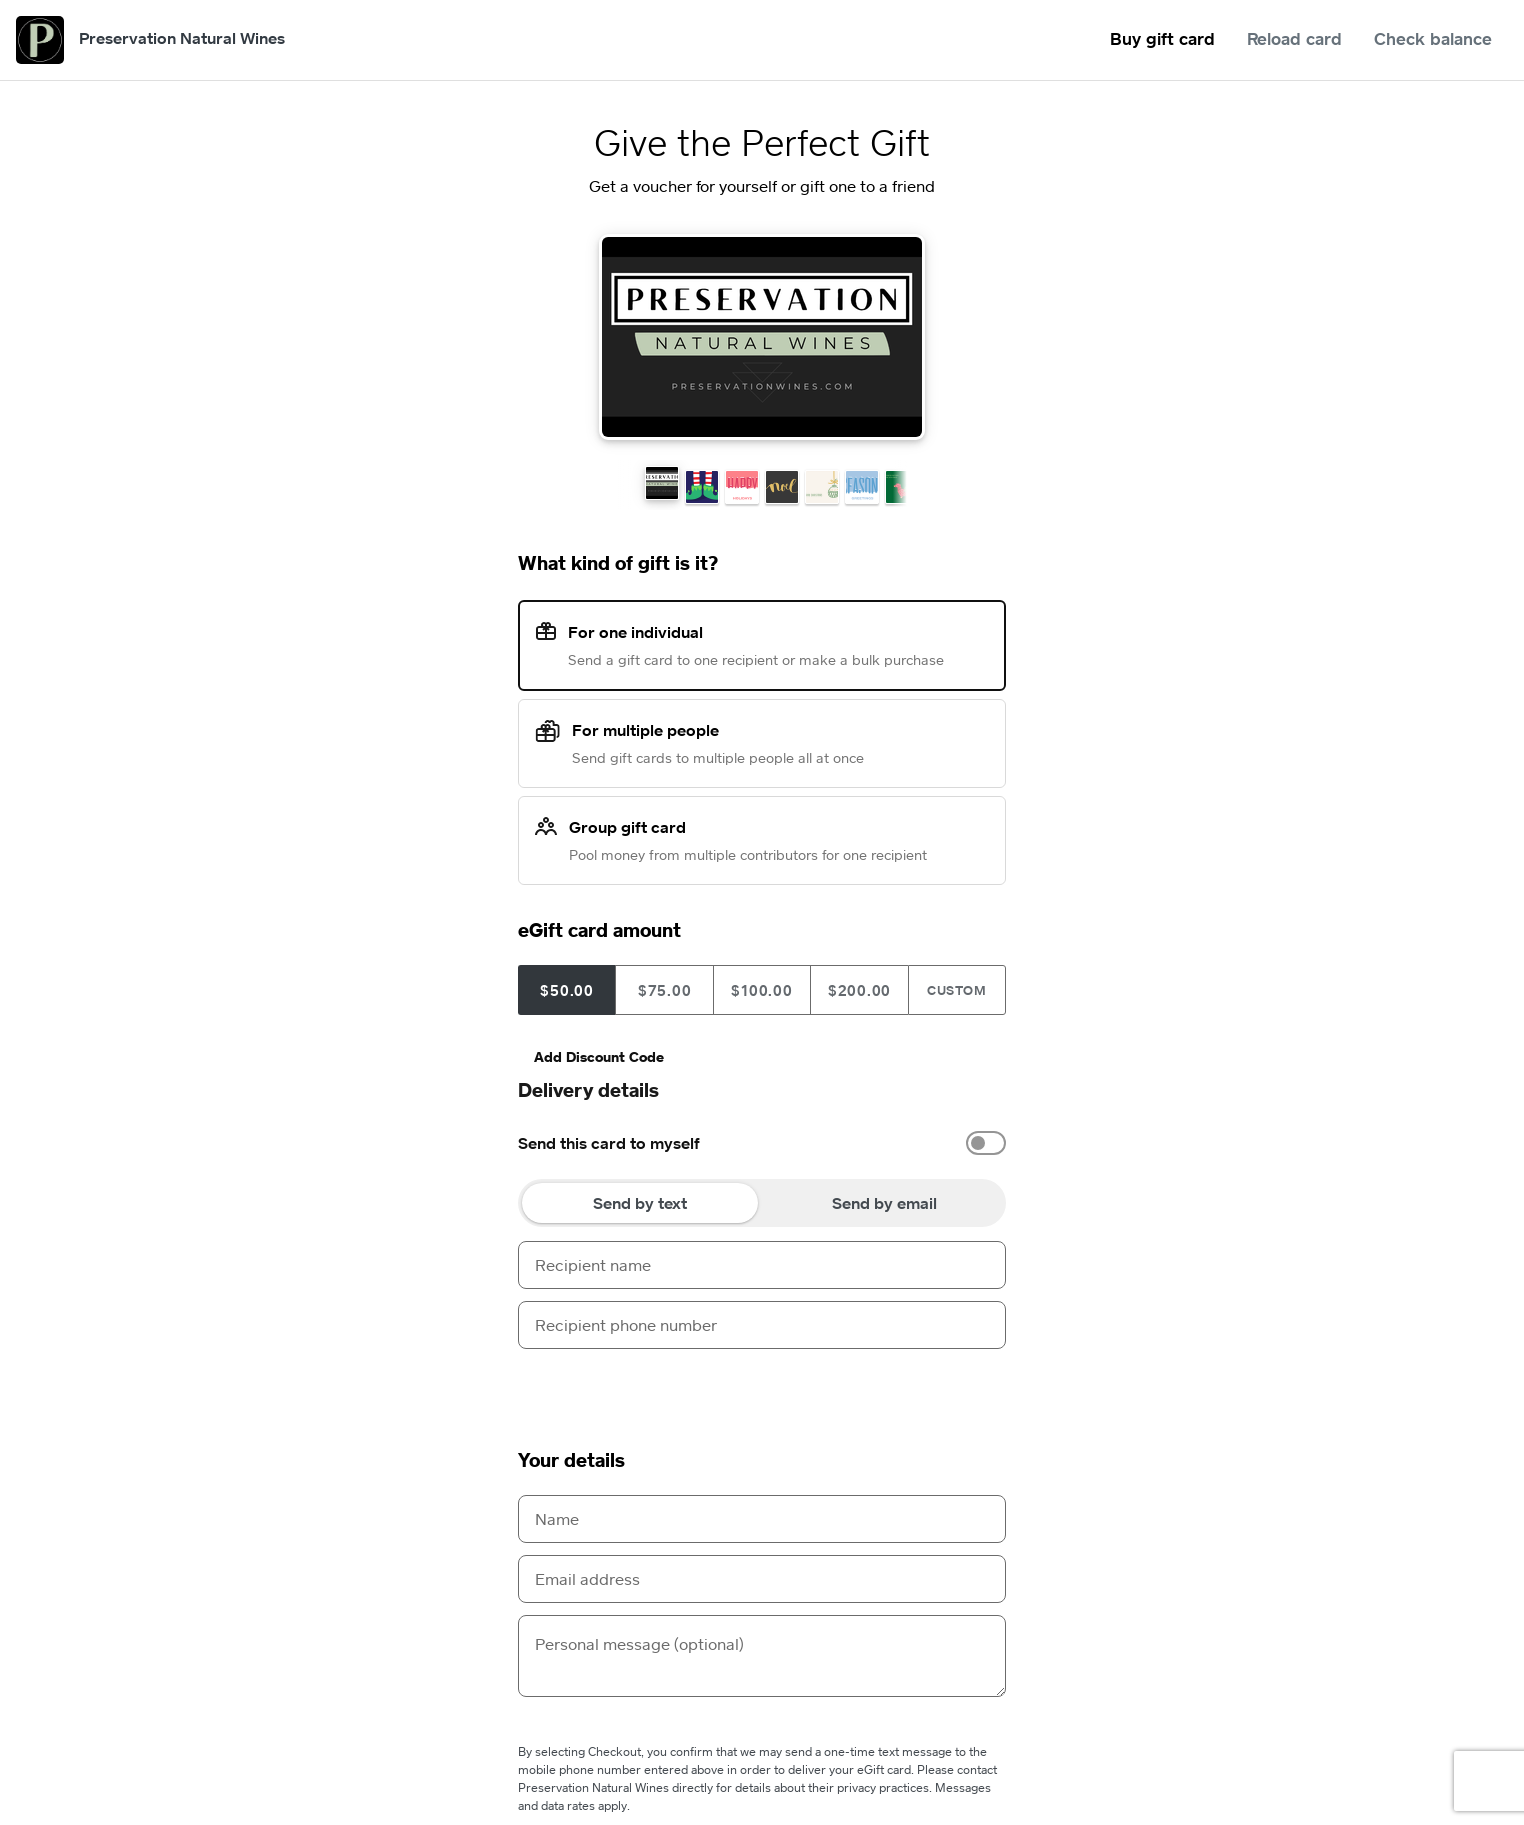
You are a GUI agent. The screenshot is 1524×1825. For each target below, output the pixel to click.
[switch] (986, 1143)
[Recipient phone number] (762, 1325)
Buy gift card (1162, 38)
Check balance (1433, 38)
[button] (662, 483)
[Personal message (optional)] (762, 1656)
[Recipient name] (762, 1265)
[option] (762, 1143)
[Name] (762, 1519)
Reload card (1294, 38)
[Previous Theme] (526, 337)
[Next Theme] (998, 337)
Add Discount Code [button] (599, 1056)
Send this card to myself (609, 1143)
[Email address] (762, 1579)
